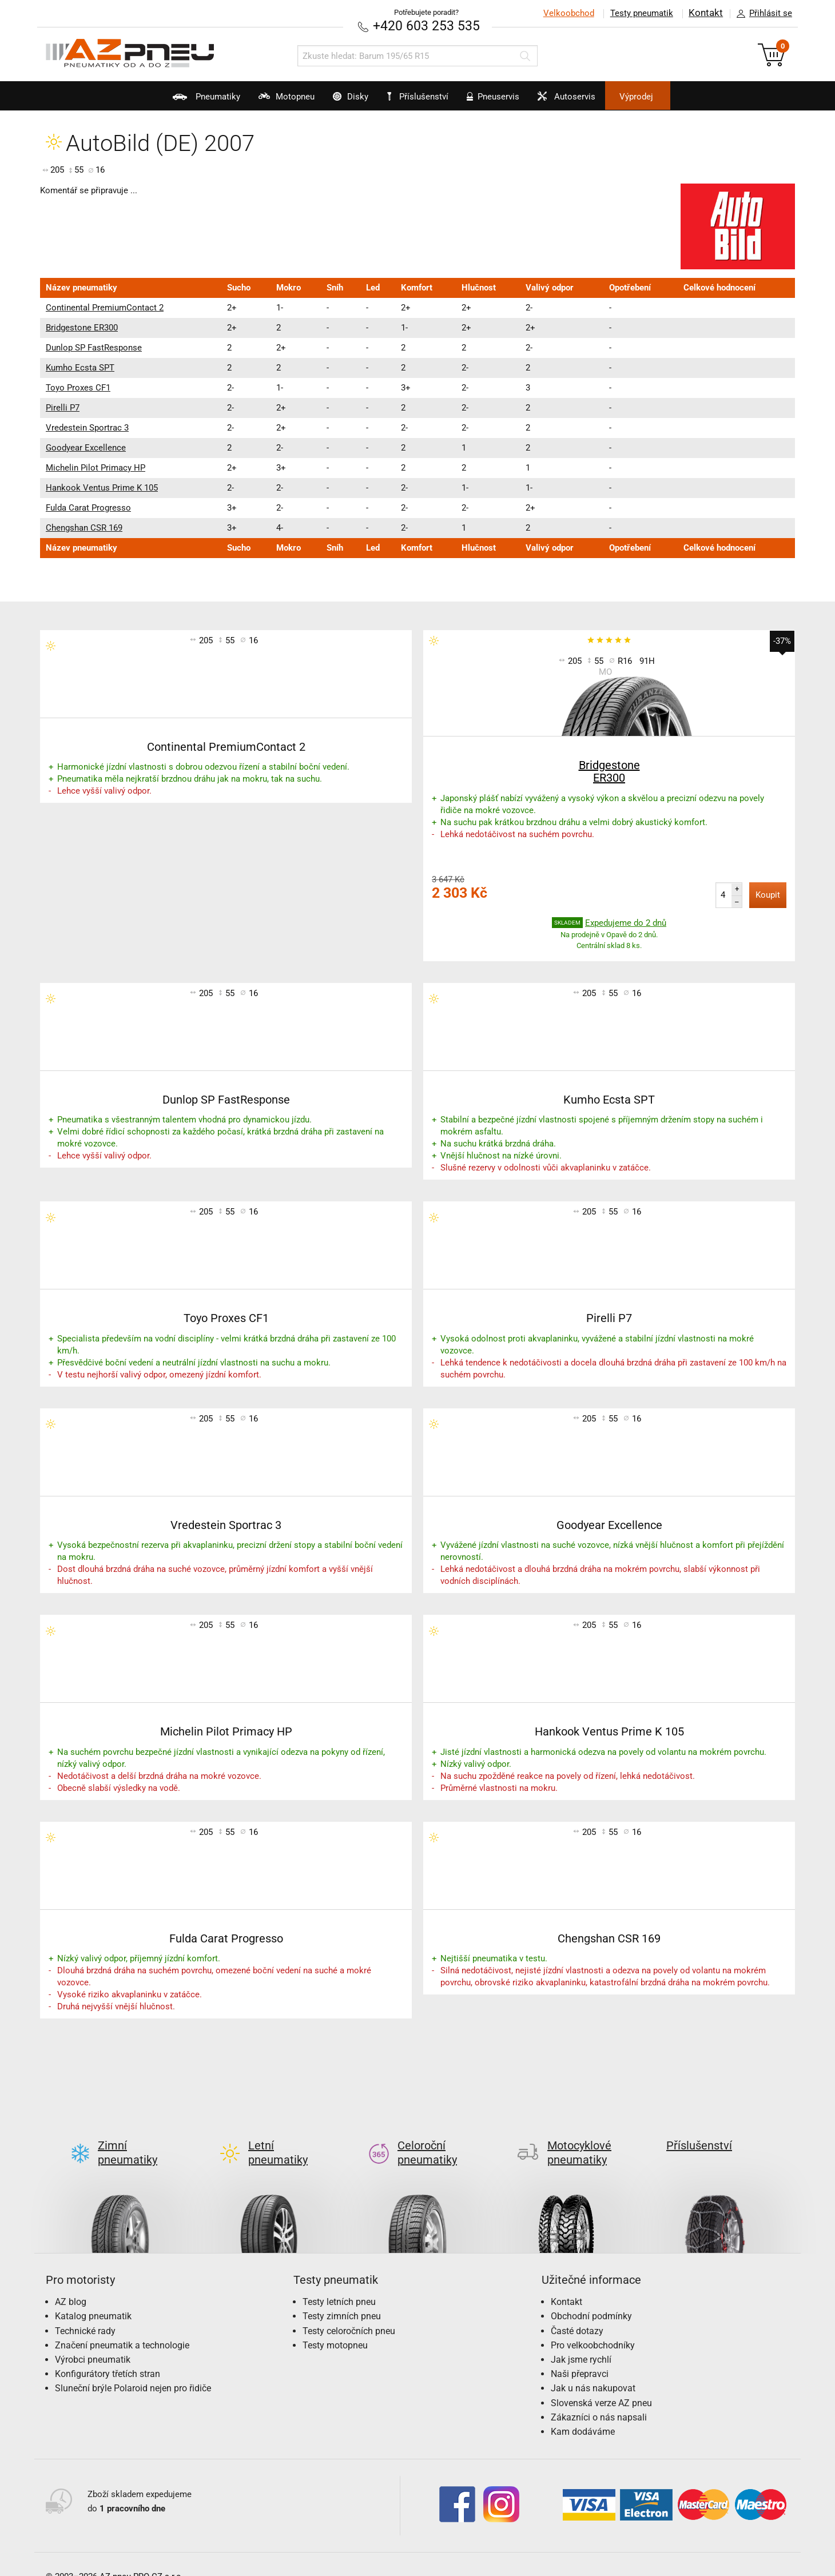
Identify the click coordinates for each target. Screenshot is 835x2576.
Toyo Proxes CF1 (78, 387)
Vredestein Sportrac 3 (87, 427)
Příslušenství (423, 96)
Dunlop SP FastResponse (94, 347)
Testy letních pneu (339, 2283)
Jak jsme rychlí (581, 2340)
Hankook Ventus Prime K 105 (102, 487)
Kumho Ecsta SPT (80, 367)
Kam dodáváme (583, 2412)
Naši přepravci (580, 2355)
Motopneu (259, 100)
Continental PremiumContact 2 (105, 307)
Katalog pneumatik (93, 2297)
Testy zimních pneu (342, 2297)
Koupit (768, 894)
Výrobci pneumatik (92, 2340)
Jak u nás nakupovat (593, 2369)
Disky (336, 100)
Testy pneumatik (641, 13)
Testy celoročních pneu (349, 2312)
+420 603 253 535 (426, 25)
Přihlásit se (761, 13)
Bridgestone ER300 (82, 327)
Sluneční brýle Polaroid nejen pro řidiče (133, 2369)
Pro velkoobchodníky (593, 2326)
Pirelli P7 (62, 407)
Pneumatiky (166, 100)
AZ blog (70, 2283)
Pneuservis (504, 100)
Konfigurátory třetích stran (107, 2355)
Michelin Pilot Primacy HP (95, 467)
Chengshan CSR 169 (84, 527)
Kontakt (706, 13)
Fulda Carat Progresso (88, 507)
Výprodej (676, 96)
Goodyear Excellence (86, 447)
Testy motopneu (335, 2326)
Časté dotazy (577, 2312)
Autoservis (591, 100)
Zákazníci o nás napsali (599, 2398)
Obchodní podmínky (591, 2297)
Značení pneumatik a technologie (122, 2326)
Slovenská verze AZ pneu (601, 2384)
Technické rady (85, 2312)
